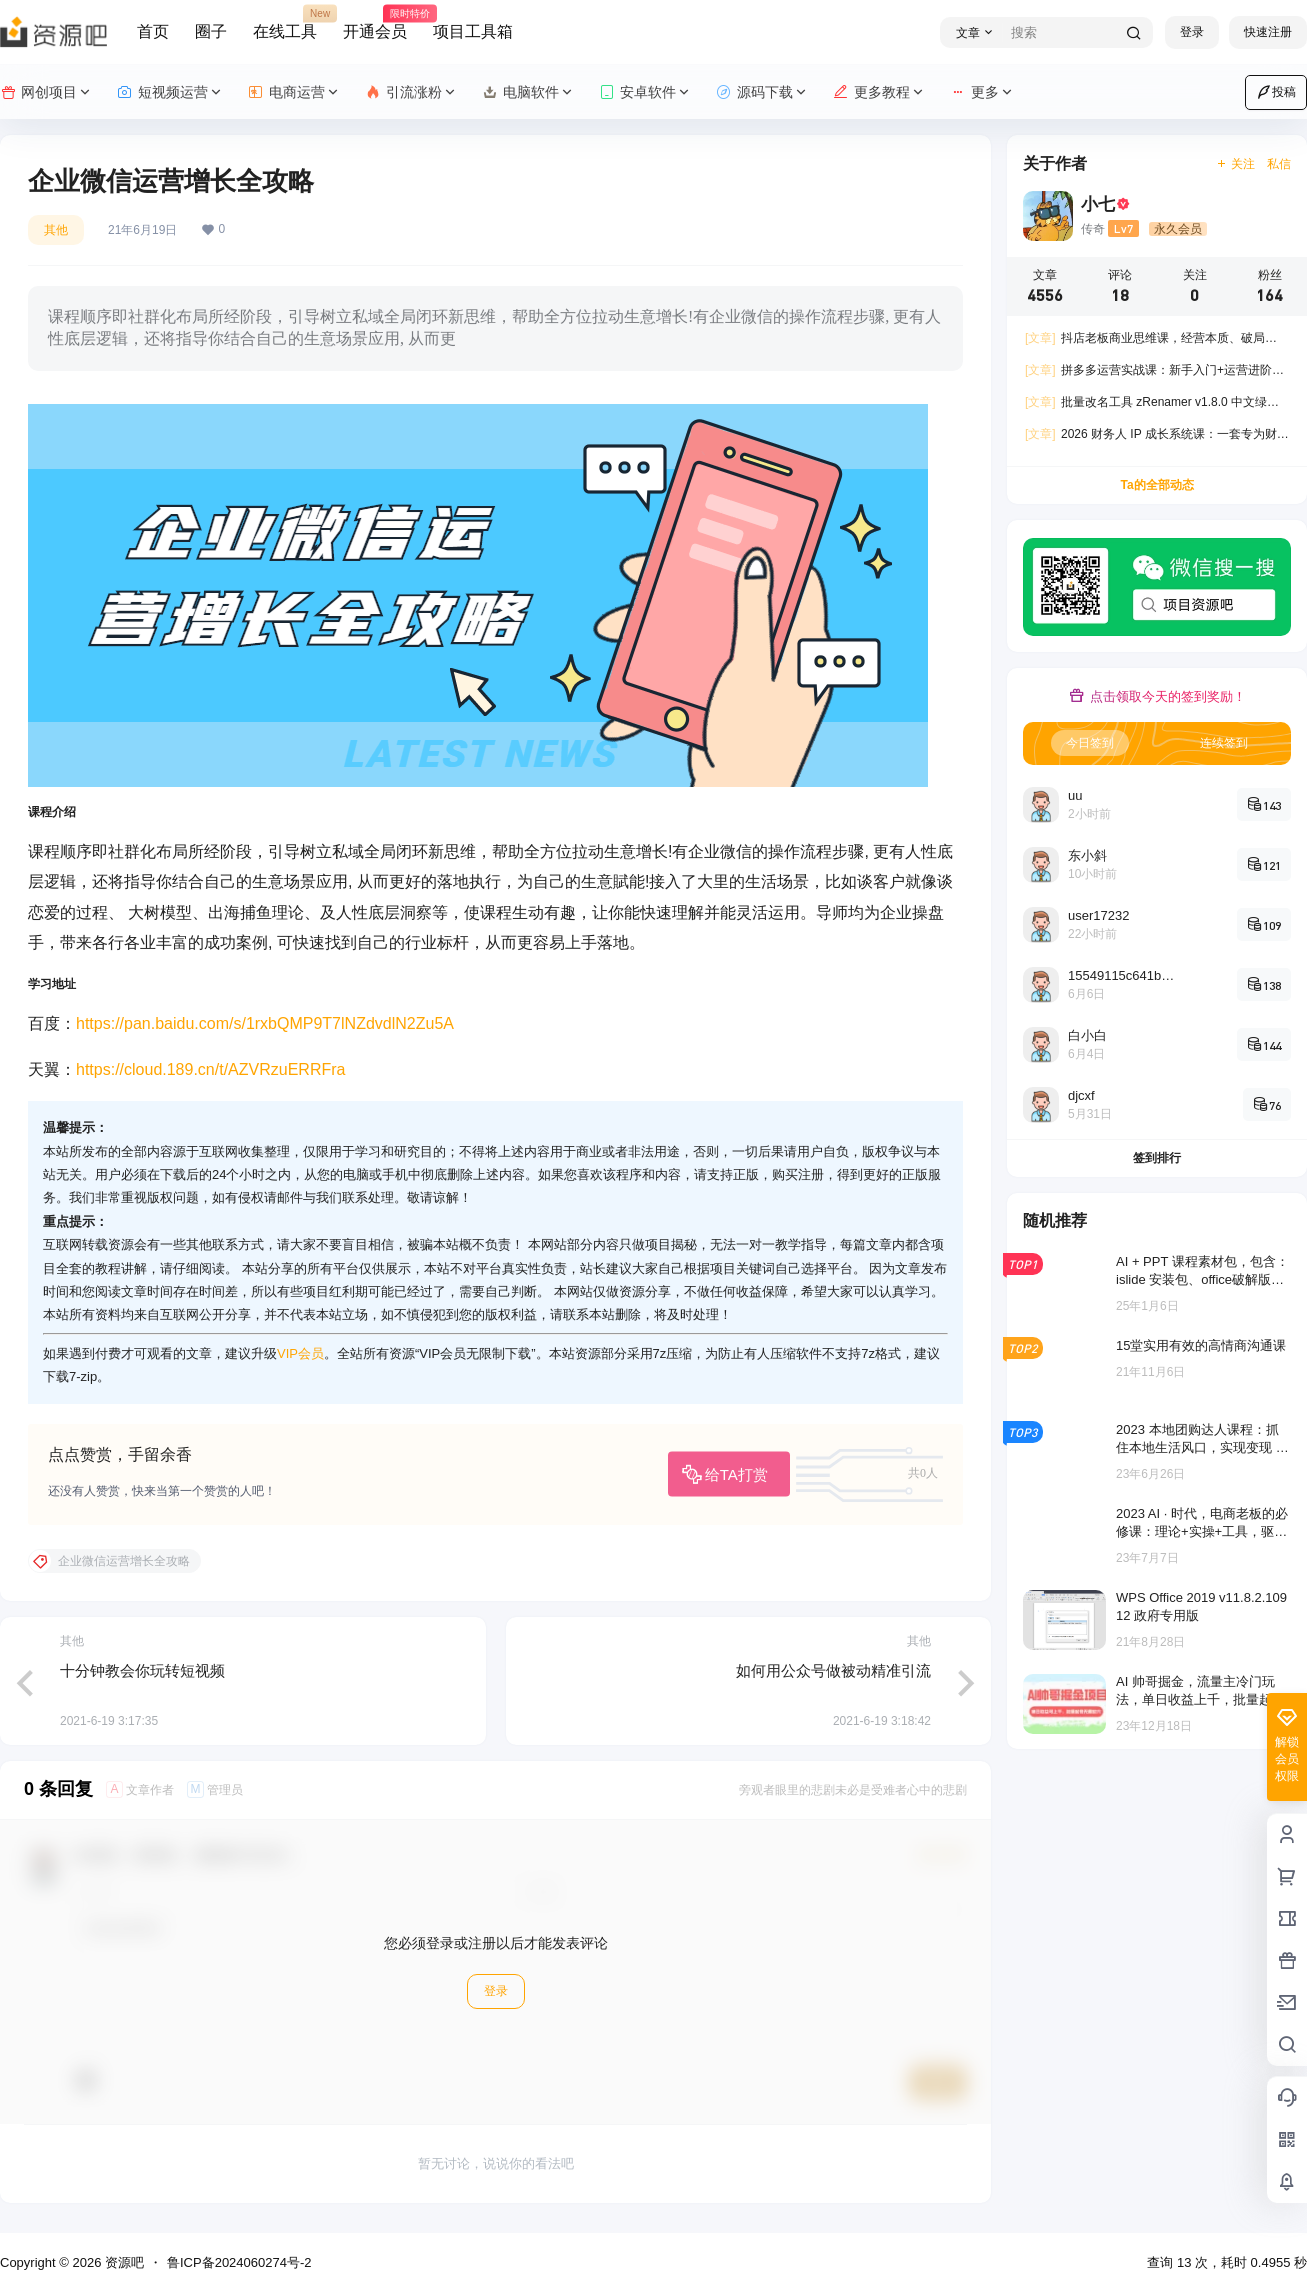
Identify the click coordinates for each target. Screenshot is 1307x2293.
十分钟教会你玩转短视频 (142, 1670)
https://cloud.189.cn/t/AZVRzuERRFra (210, 1069)
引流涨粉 (411, 92)
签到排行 (1157, 1158)
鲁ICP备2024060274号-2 (239, 2262)
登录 (1192, 32)
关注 (1235, 164)
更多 (982, 92)
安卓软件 (645, 92)
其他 (56, 230)
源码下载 (762, 92)
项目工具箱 (473, 31)
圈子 (211, 31)
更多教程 (879, 92)
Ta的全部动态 (1156, 485)
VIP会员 (300, 1353)
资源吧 (122, 2262)
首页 (153, 31)
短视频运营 (170, 92)
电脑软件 (528, 92)
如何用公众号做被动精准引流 (833, 1670)
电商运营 (294, 92)
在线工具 (285, 23)
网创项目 (46, 92)
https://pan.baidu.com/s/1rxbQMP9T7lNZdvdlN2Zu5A (265, 1023)
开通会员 (375, 23)
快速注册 (1268, 32)
